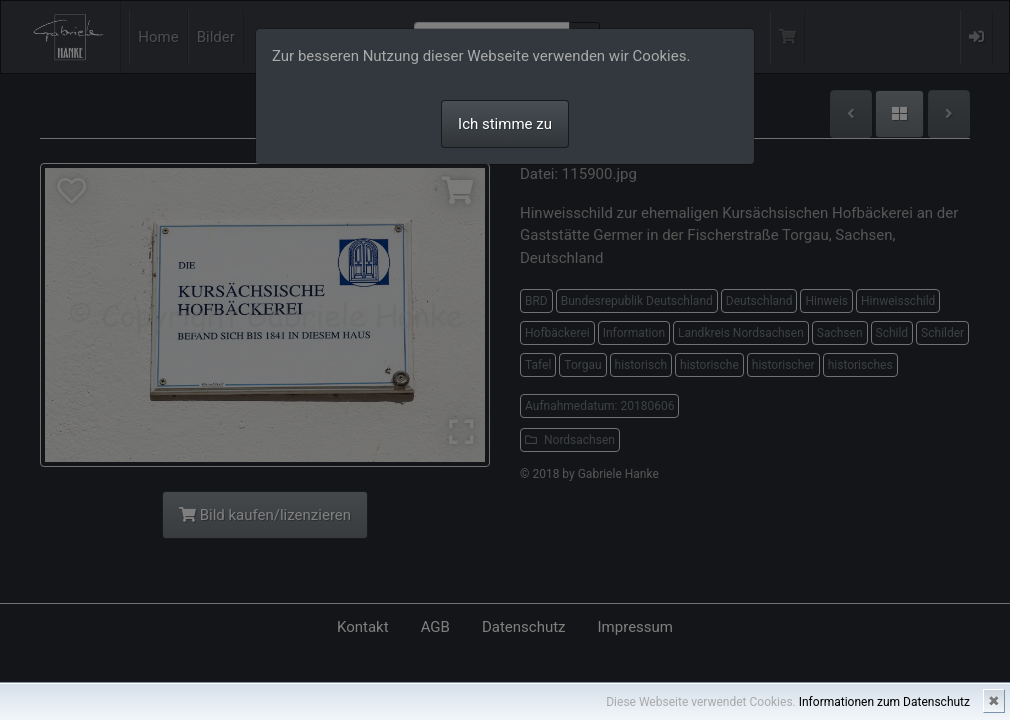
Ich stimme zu (505, 124)
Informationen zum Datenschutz (884, 702)
